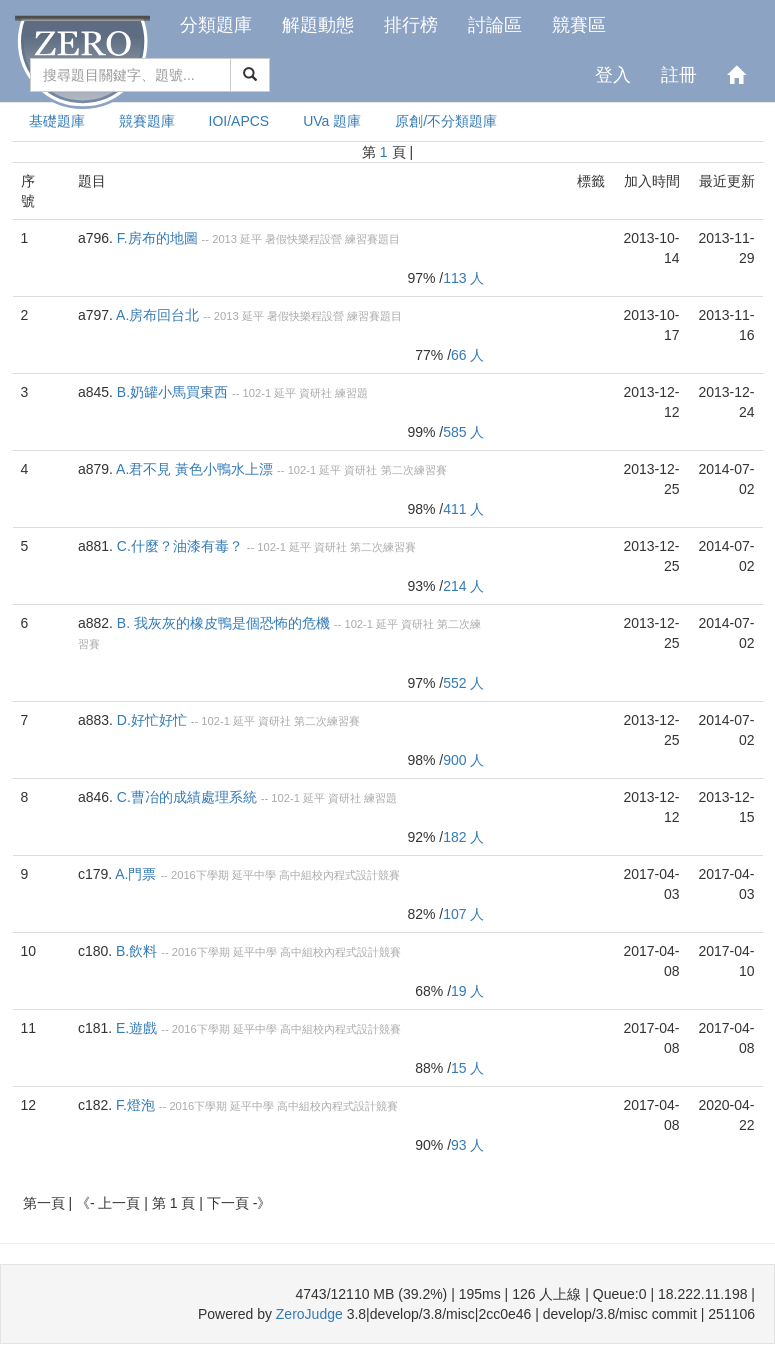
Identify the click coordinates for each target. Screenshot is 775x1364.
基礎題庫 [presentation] (57, 121)
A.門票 (135, 874)
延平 (251, 239)
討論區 (495, 25)
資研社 (315, 393)
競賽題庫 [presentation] (147, 121)
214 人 (463, 586)
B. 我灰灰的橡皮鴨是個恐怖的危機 (223, 623)
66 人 (467, 355)
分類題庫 (216, 25)
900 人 (463, 760)
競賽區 (579, 25)
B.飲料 (136, 951)
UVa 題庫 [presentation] (332, 121)
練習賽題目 (372, 239)
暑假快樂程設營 (303, 239)
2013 (224, 239)
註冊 (679, 75)
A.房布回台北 (157, 315)
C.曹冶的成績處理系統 (187, 797)
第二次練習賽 (414, 470)
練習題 (351, 393)
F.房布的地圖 (157, 238)
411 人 (463, 509)
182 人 (463, 837)
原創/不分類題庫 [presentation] (446, 121)
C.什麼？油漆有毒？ (180, 546)
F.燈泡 (135, 1105)
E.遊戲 (136, 1028)
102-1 (257, 393)
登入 (613, 75)
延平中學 (254, 875)
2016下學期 (200, 875)
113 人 (463, 278)
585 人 (463, 432)
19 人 (467, 991)
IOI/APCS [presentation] (239, 121)
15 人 (467, 1068)
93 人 (467, 1145)
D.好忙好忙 (152, 720)
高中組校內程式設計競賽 (339, 875)
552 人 (463, 683)
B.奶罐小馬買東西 (172, 392)
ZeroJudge (309, 1314)
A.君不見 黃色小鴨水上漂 (194, 469)
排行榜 (411, 25)
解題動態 (318, 25)
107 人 (463, 914)
